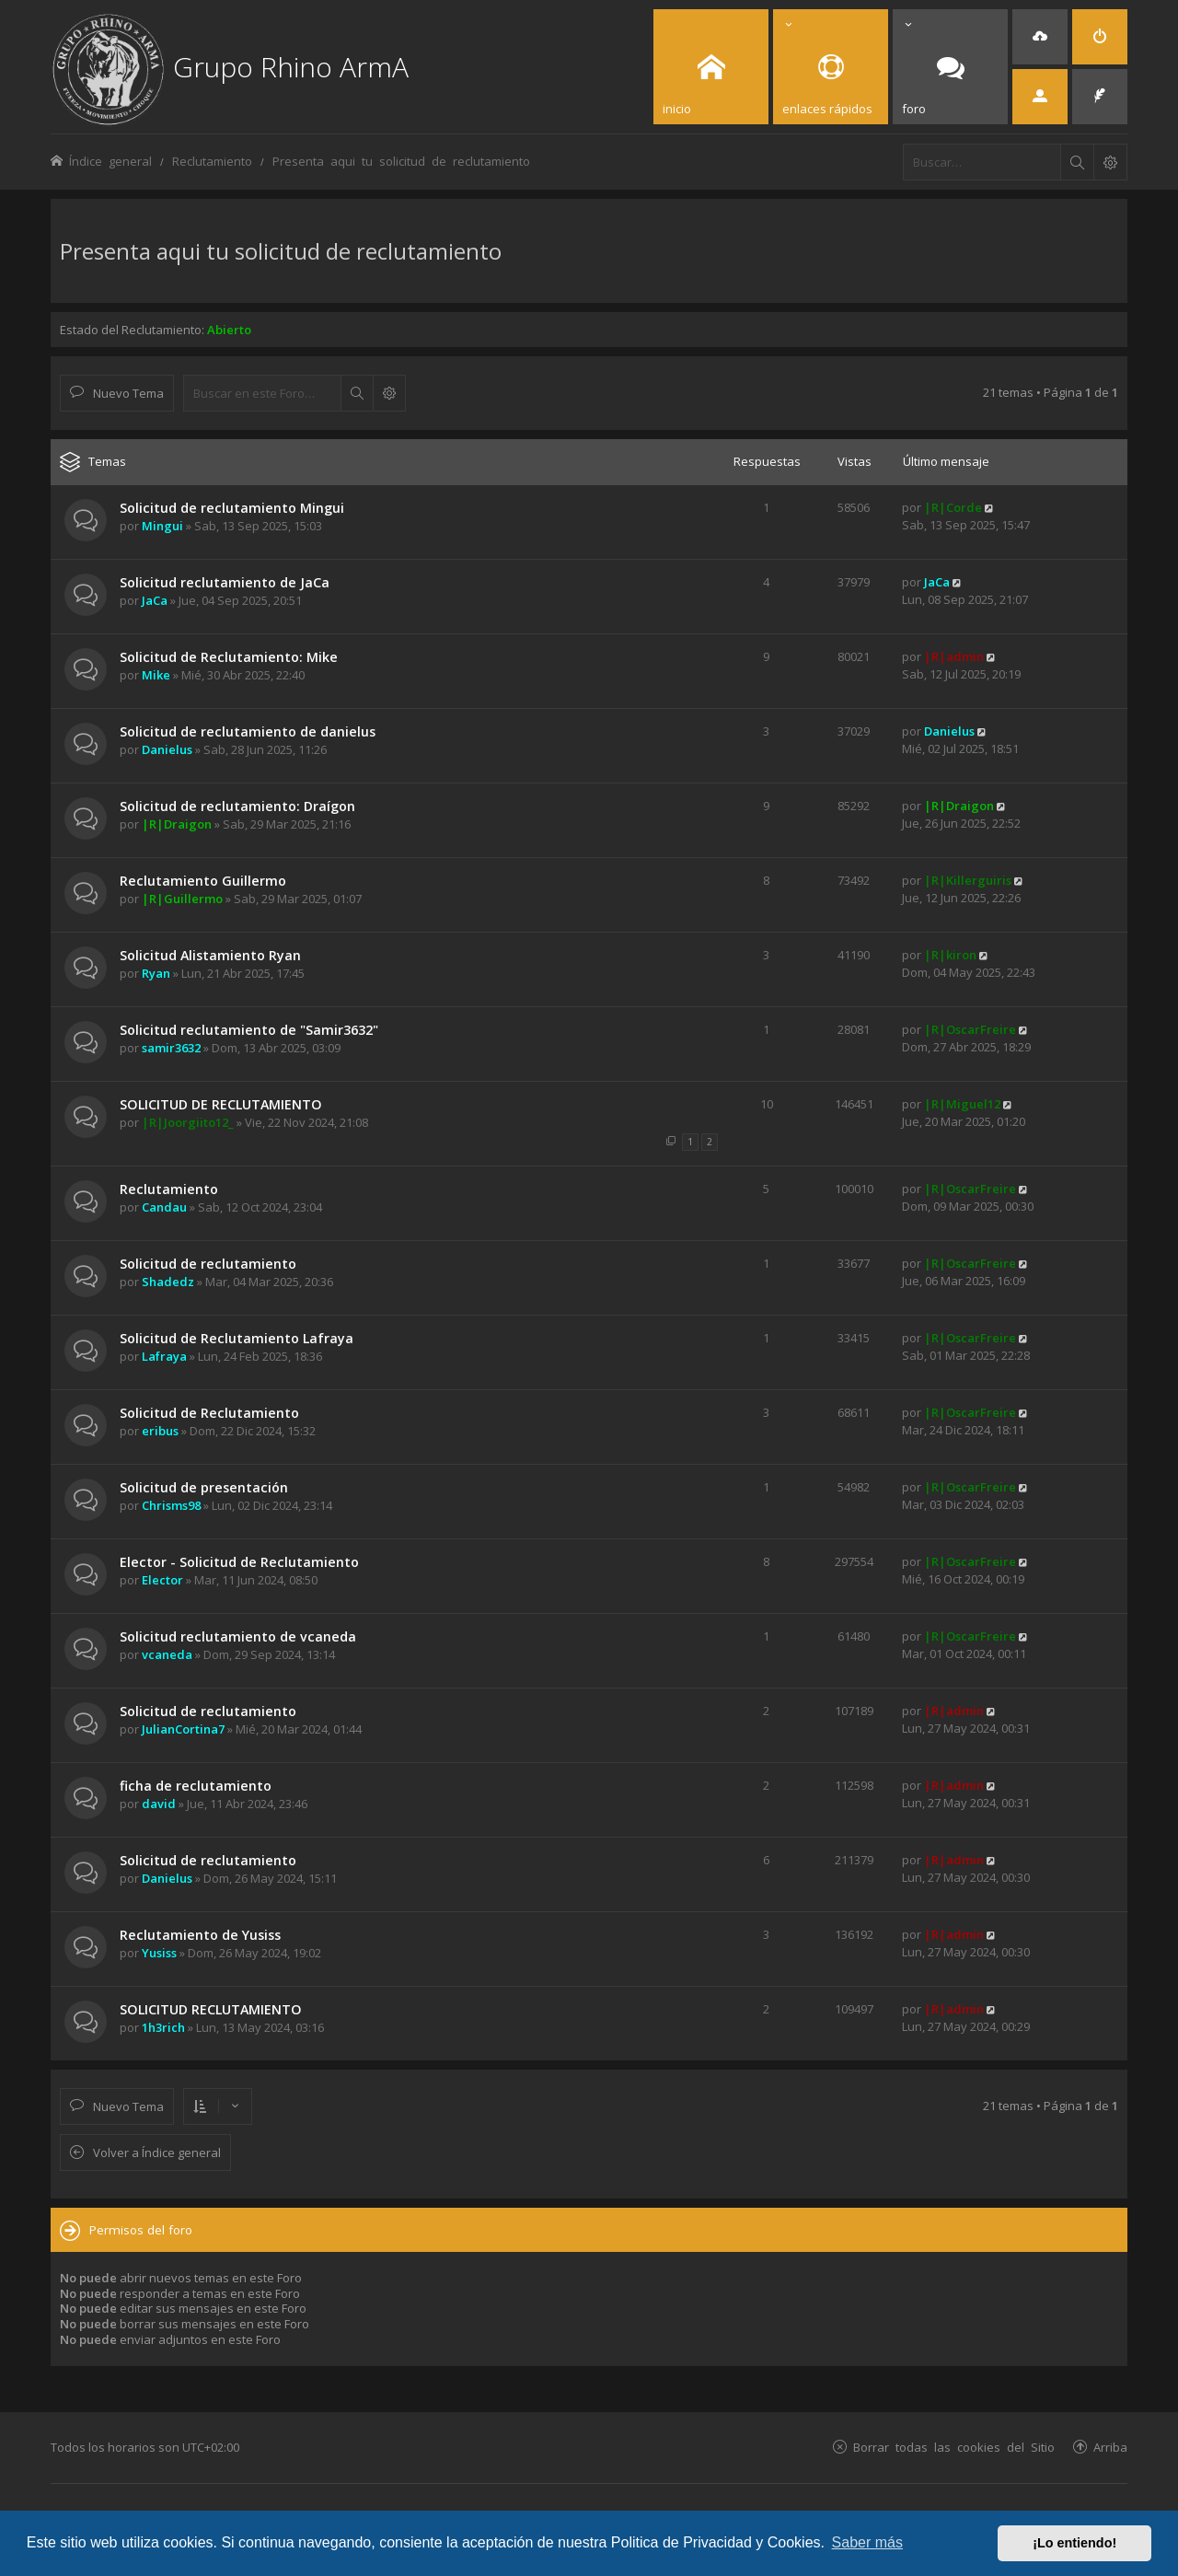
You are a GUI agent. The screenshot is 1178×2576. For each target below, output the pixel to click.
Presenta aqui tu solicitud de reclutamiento (281, 251)
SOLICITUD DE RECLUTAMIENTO (221, 1104)
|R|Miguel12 (962, 1104)
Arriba (1110, 2447)
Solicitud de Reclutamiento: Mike (229, 657)
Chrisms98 (171, 1505)
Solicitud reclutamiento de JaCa (224, 582)
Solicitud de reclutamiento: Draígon (237, 806)
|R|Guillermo (182, 898)
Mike (156, 675)
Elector (162, 1580)
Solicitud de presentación (204, 1487)
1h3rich (163, 2027)
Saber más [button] (867, 2542)
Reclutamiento (169, 1189)
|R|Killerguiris (967, 880)
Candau (164, 1207)
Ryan (156, 973)
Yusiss (159, 1952)
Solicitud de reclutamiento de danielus (247, 731)
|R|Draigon (177, 824)
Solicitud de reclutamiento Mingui (232, 507)
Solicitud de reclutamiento (208, 1263)
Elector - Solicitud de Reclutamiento (239, 1562)
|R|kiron (950, 954)
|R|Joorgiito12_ (188, 1122)
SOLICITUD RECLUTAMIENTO (211, 2009)
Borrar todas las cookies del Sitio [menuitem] (954, 2447)
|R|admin (954, 656)
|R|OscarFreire (970, 1029)
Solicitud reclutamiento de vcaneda (238, 1636)
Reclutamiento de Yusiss (200, 1935)
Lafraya (164, 1356)
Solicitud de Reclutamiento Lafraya (236, 1338)
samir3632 (171, 1047)
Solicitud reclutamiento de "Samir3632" (249, 1030)
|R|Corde (953, 507)
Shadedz (168, 1281)
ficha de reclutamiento (195, 1785)
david (159, 1803)
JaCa (154, 600)
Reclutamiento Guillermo (203, 880)
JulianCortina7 (183, 1729)
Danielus (167, 749)
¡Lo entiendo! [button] (1074, 2542)
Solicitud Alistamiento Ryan (210, 955)
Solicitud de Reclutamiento (209, 1412)
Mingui (162, 525)
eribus (160, 1430)
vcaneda (167, 1654)
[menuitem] (1040, 36)
